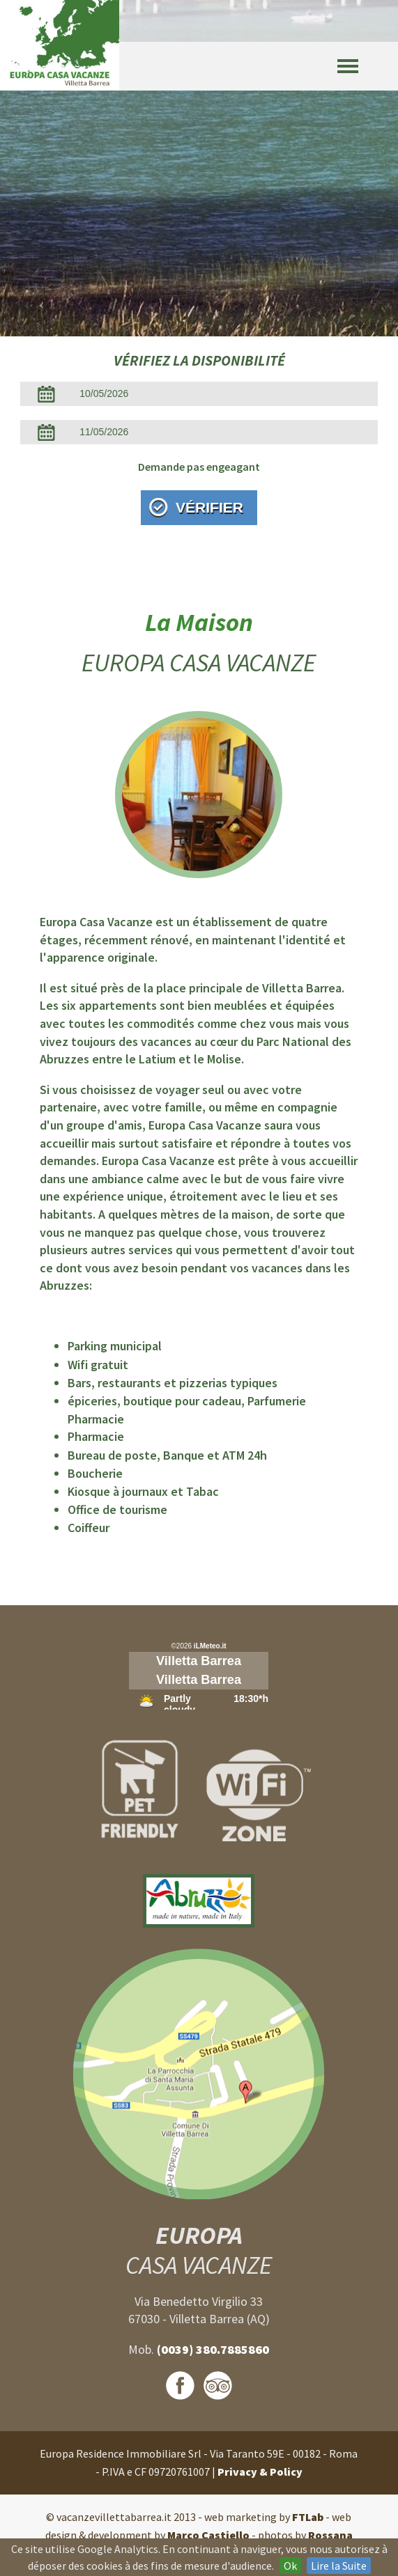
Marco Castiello (208, 2535)
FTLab (307, 2517)
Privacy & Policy (260, 2472)
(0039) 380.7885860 (213, 2349)
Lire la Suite (339, 2566)
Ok (290, 2566)
